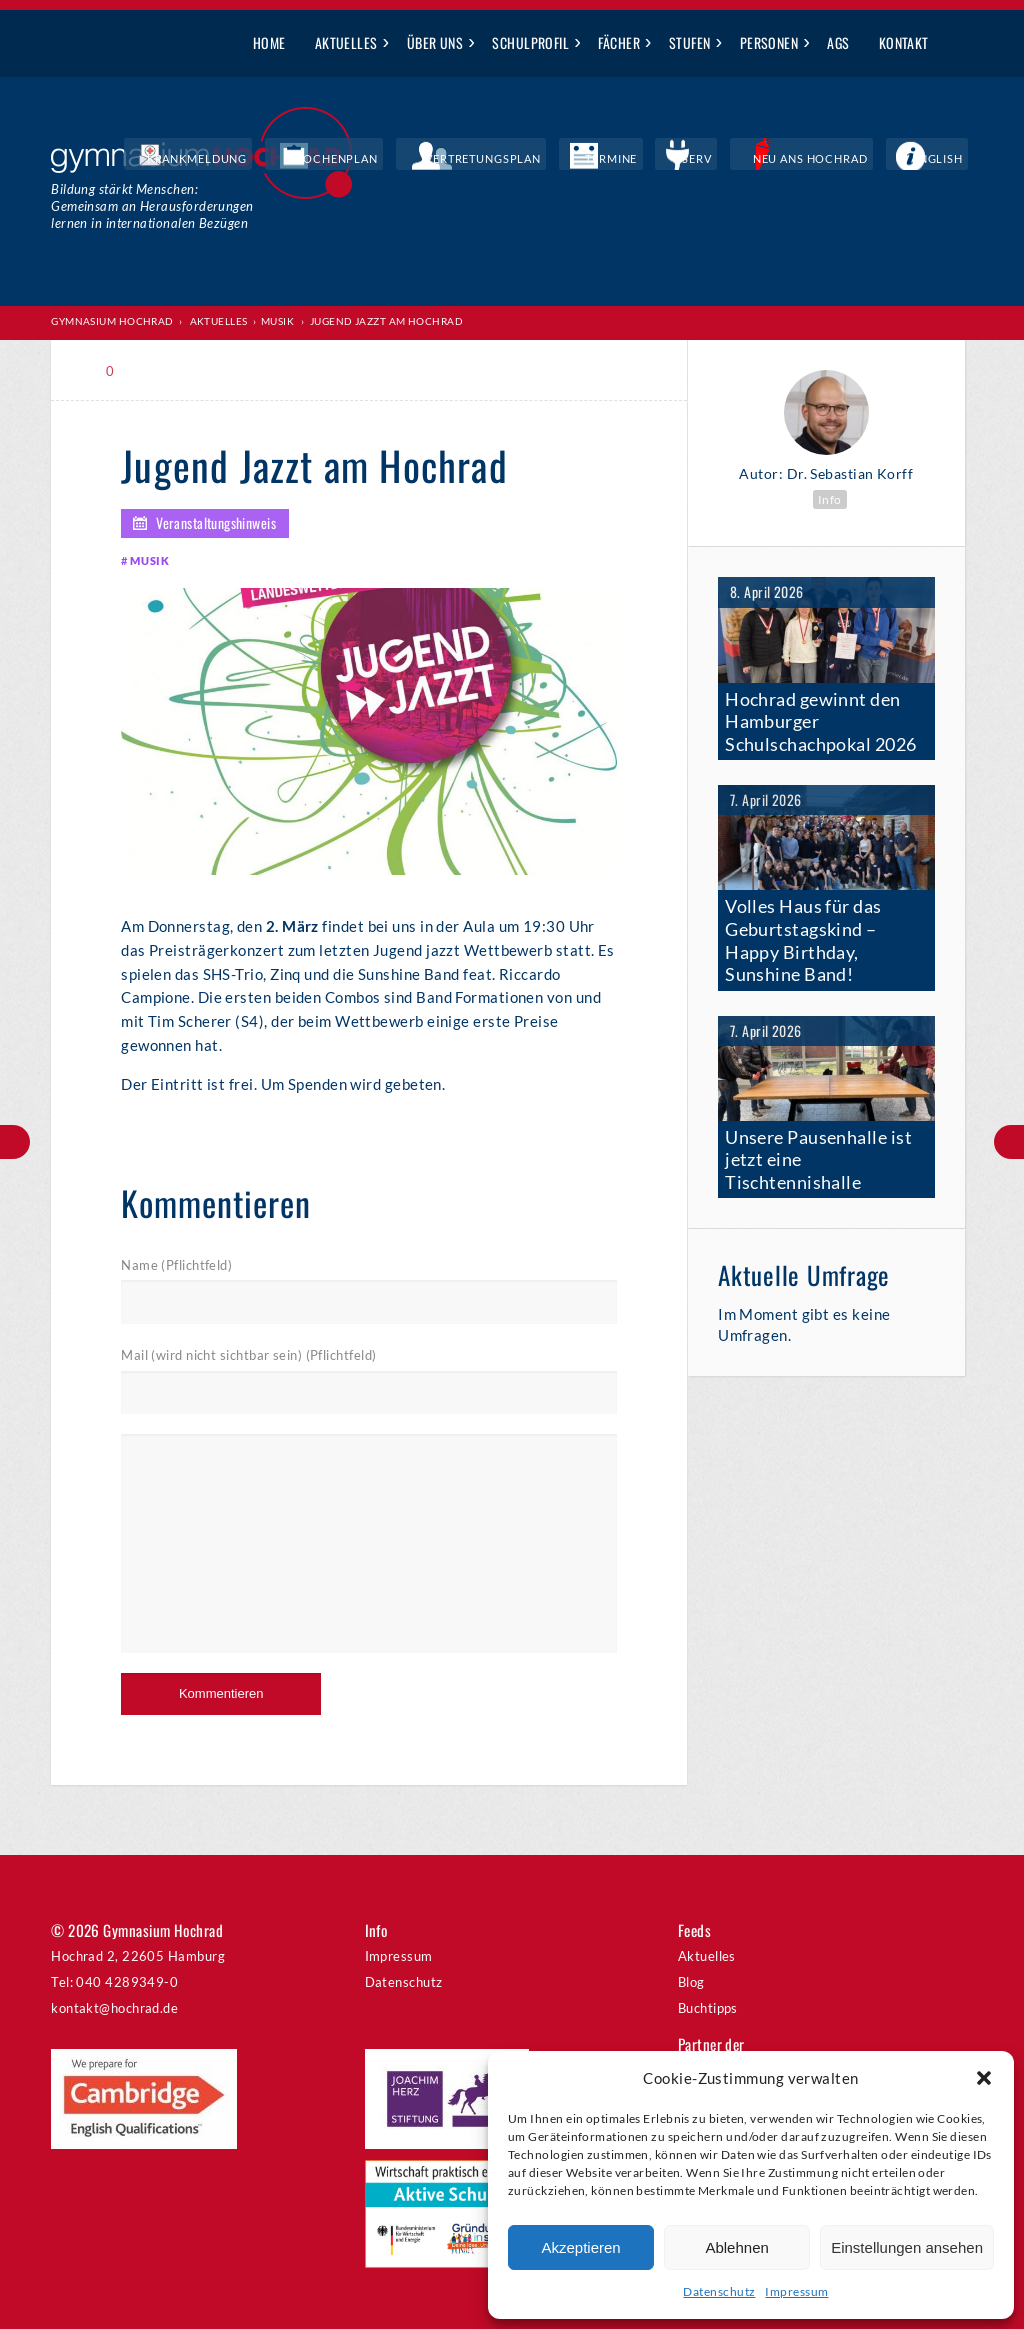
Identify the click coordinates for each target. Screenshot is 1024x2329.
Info (830, 498)
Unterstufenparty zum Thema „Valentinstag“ (1009, 1142)
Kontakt (904, 42)
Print (165, 370)
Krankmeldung (358, 160)
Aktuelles (346, 42)
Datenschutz (719, 2291)
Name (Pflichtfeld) (176, 1266)
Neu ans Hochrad (847, 160)
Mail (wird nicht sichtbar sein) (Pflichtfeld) (248, 1356)
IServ (753, 160)
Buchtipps (708, 2008)
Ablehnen (736, 2247)
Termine (690, 160)
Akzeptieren (580, 2247)
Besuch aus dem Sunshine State (15, 1142)
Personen (769, 42)
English (949, 160)
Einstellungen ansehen (907, 2247)
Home (269, 42)
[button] (984, 2078)
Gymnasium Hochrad (112, 321)
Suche (958, 44)
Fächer (619, 42)
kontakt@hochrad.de (114, 2008)
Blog (691, 1983)
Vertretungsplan (588, 160)
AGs (838, 42)
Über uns (435, 42)
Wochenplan (469, 160)
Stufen (690, 42)
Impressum (796, 2291)
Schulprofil (530, 42)
